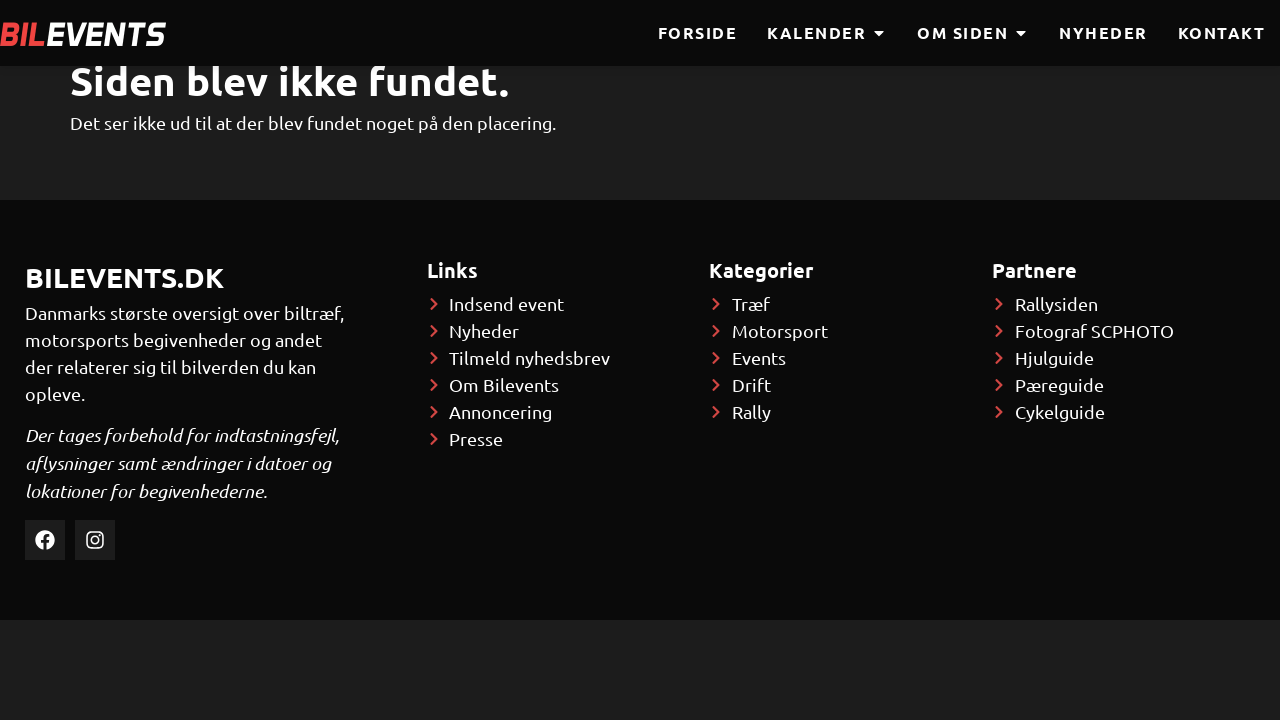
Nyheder (1103, 32)
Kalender (827, 33)
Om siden (973, 33)
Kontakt (1222, 32)
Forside (698, 32)
